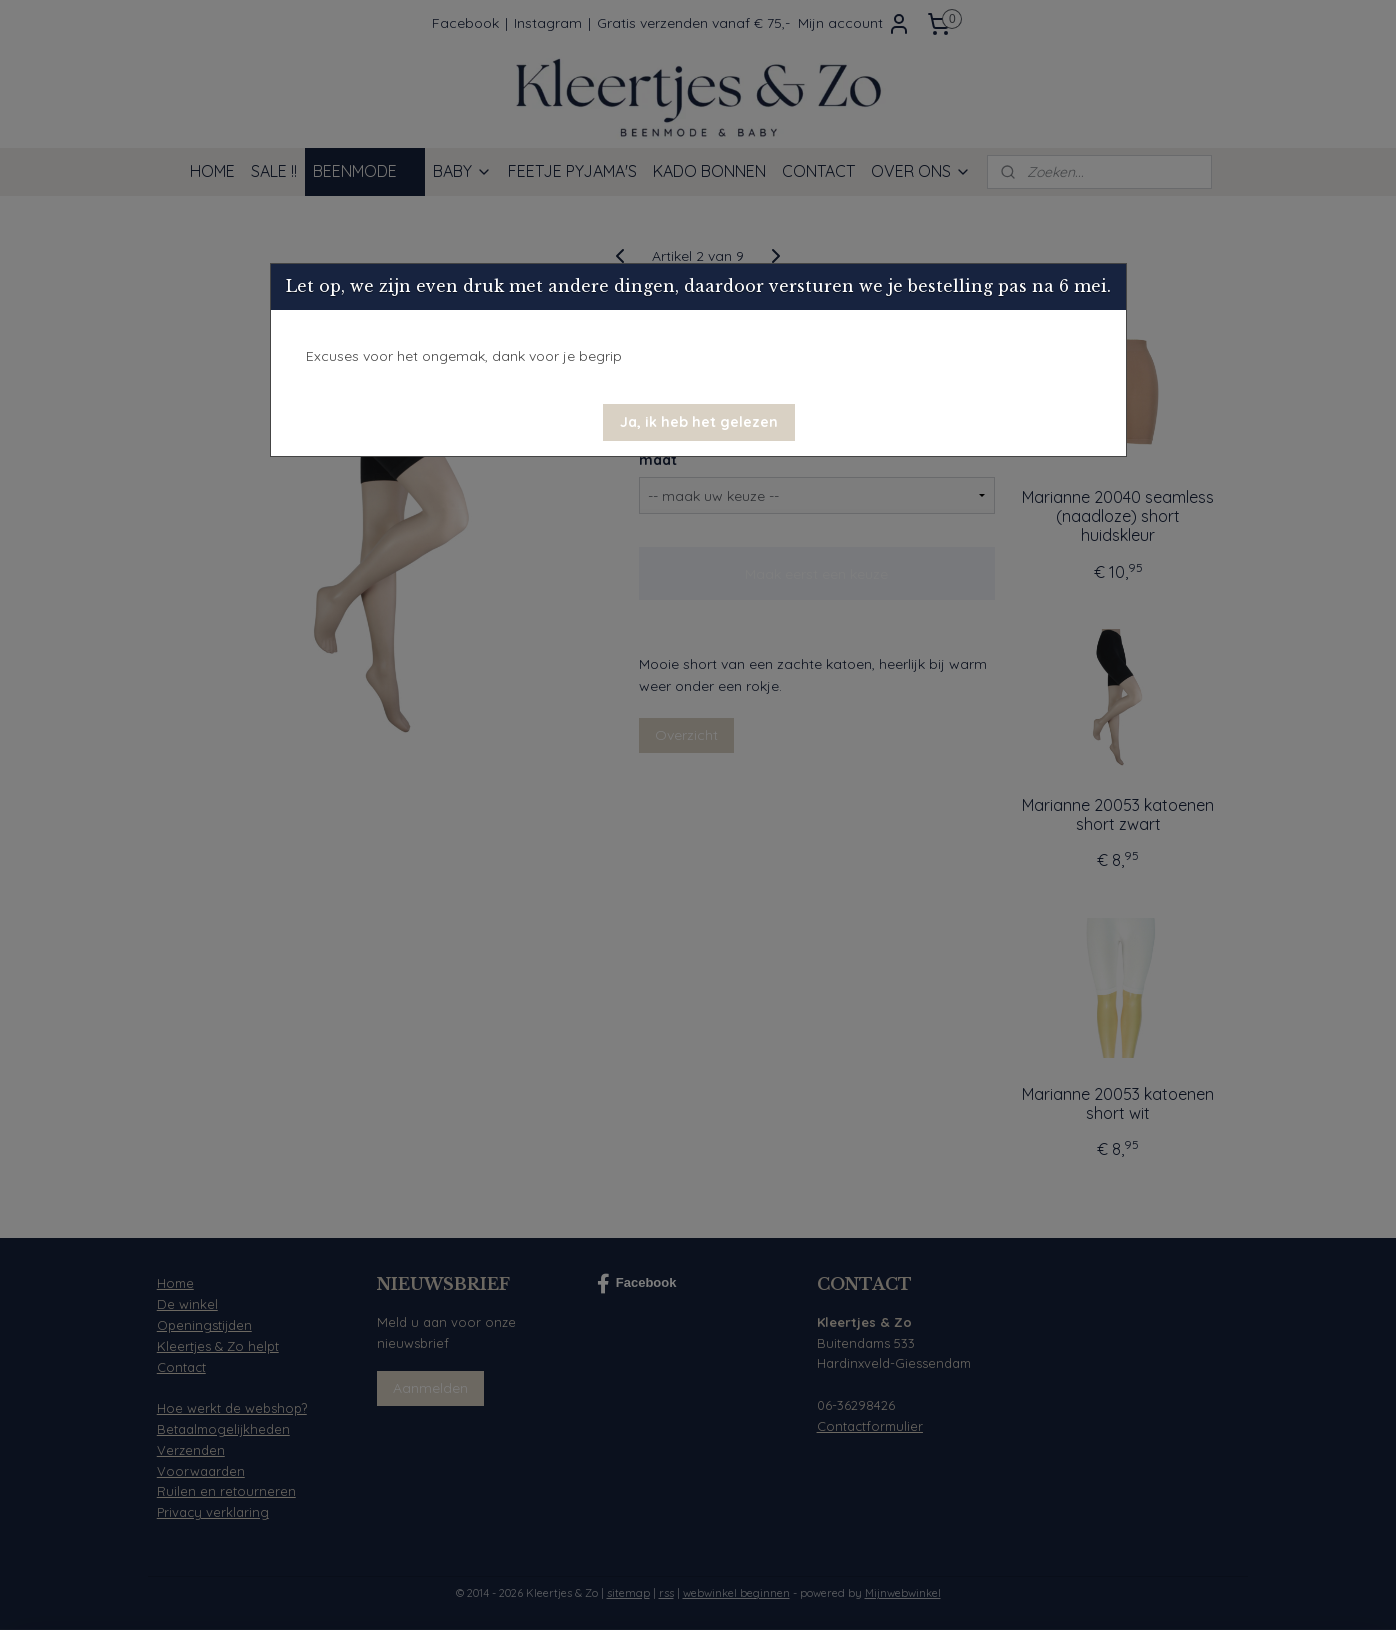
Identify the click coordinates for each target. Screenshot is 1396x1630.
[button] (699, 422)
